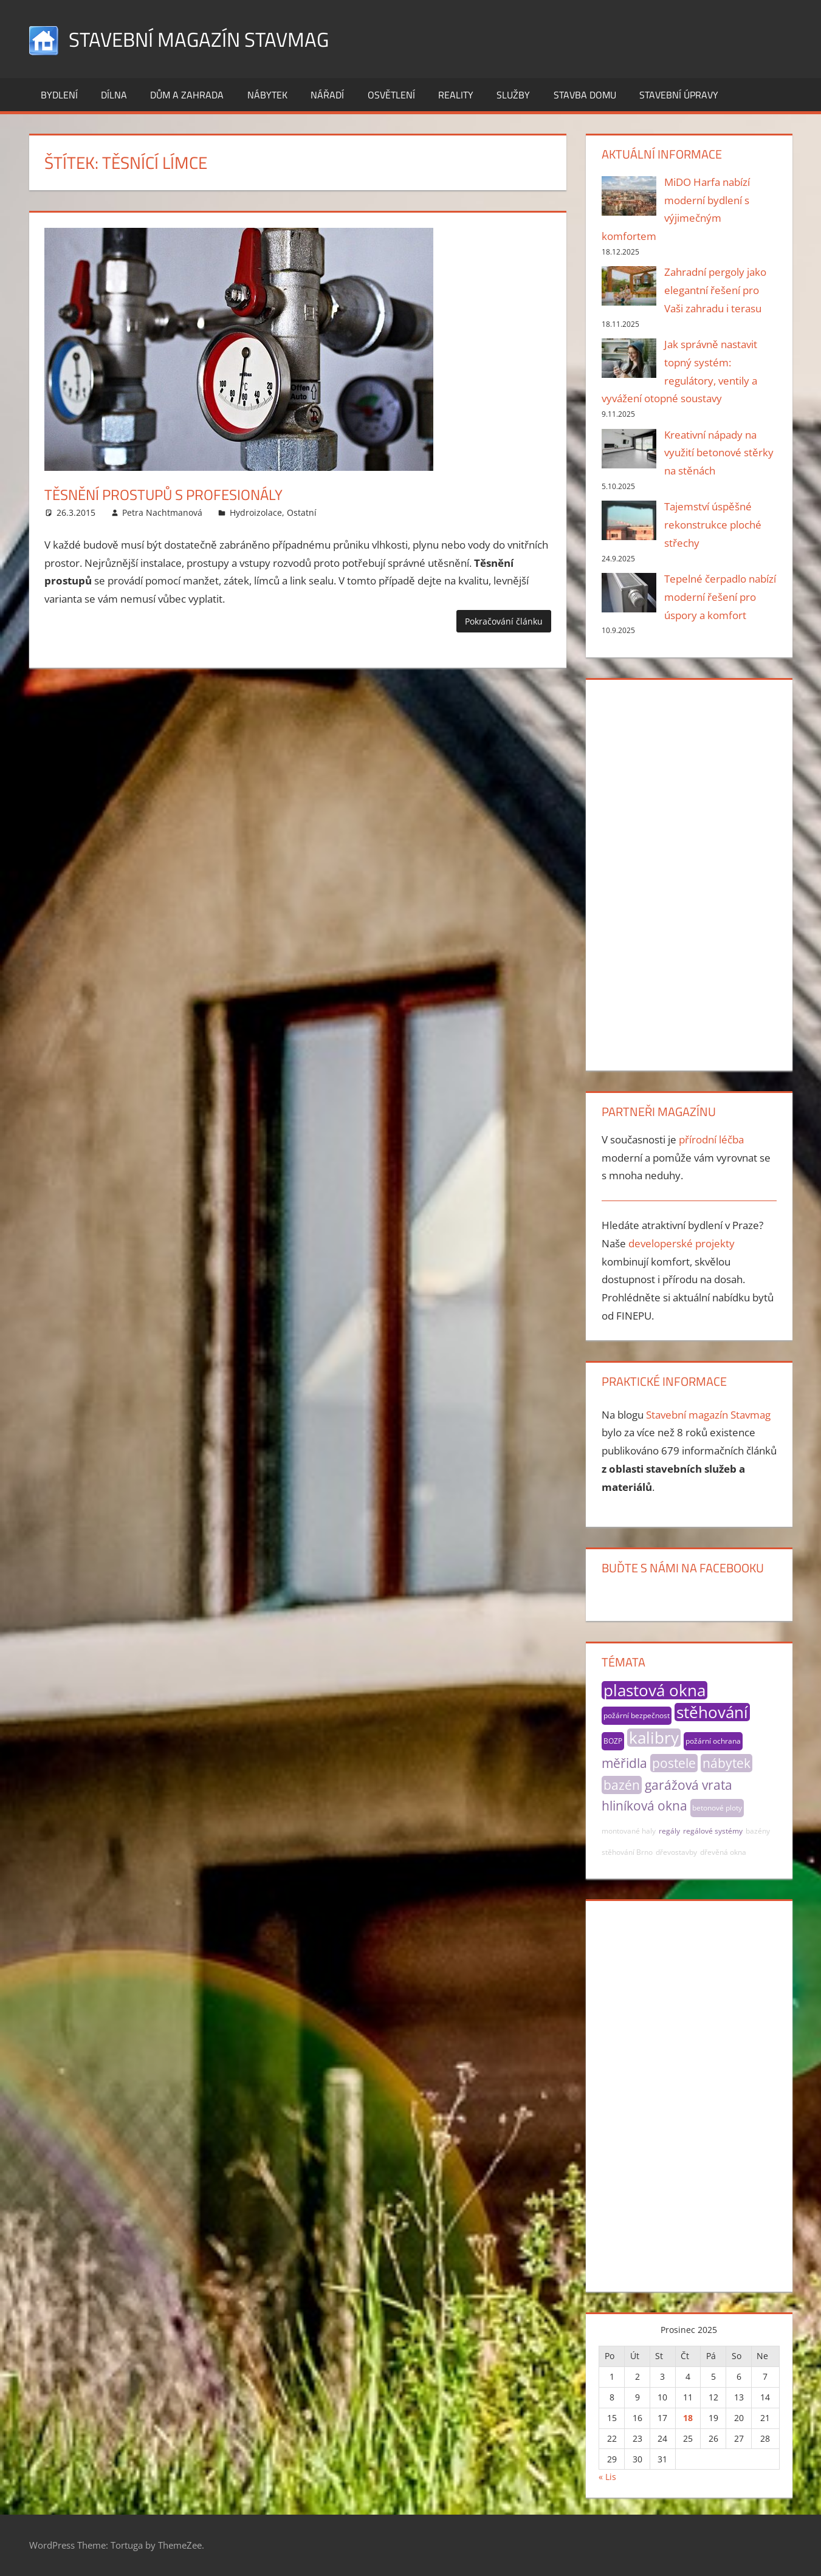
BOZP (612, 1741)
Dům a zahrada (187, 94)
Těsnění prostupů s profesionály (183, 494)
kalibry (654, 1737)
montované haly (629, 1831)
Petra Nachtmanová (162, 512)
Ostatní (302, 512)
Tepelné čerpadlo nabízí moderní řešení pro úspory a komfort (720, 597)
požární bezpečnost (636, 1715)
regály (669, 1831)
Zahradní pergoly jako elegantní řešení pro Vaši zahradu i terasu (715, 290)
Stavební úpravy (678, 94)
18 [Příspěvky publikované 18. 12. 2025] (688, 2418)
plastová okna (654, 1690)
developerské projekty (681, 1243)
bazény (758, 1831)
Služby (513, 94)
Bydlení (59, 94)
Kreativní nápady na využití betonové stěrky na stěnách (719, 453)
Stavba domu (585, 94)
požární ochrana (713, 1741)
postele (674, 1763)
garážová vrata (688, 1785)
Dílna (114, 94)
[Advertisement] (689, 872)
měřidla (624, 1763)
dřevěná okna (723, 1852)
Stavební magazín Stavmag (210, 38)
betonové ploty (717, 1808)
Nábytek (267, 94)
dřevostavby (676, 1852)
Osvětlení (391, 94)
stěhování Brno (627, 1852)
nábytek (726, 1763)
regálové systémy (713, 1831)
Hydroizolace (256, 512)
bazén (621, 1784)
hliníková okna (644, 1805)
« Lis (607, 2476)
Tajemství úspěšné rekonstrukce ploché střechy (712, 524)
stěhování (712, 1712)
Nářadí (327, 94)
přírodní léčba (711, 1139)
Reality (455, 94)
